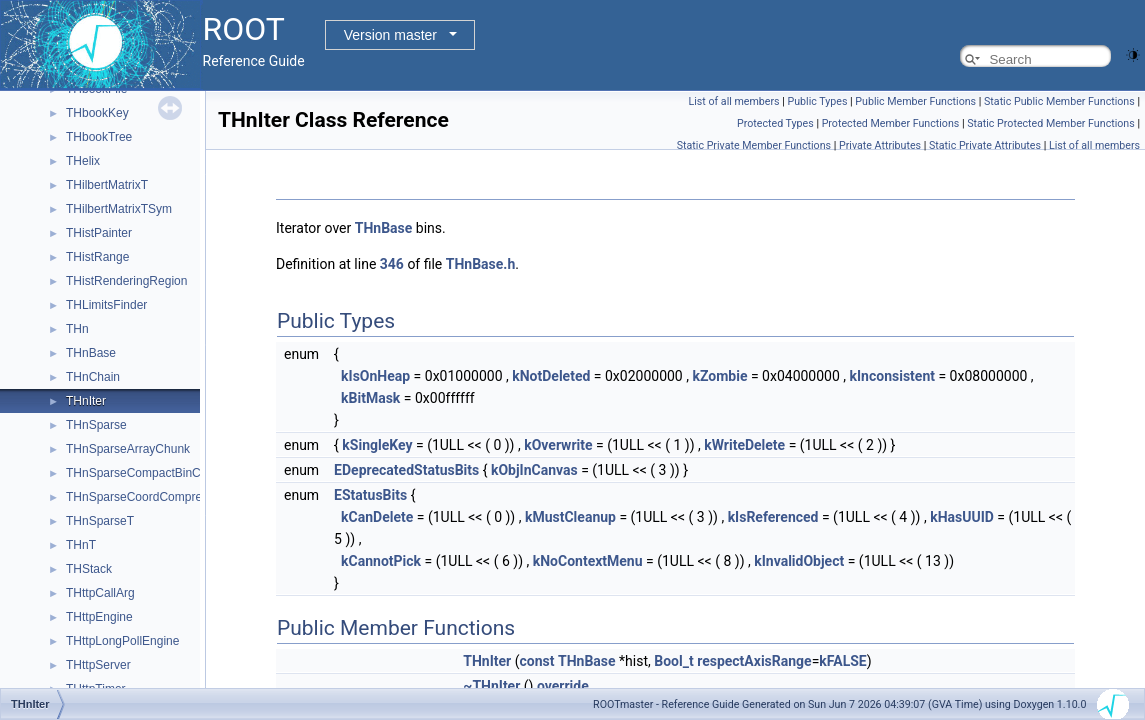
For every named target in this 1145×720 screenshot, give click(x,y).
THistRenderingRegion (126, 281)
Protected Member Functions (891, 123)
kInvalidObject (799, 561)
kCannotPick (381, 561)
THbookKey (97, 113)
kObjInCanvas (534, 470)
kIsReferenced (773, 517)
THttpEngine (99, 617)
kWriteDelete (744, 445)
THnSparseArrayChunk (128, 449)
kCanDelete (377, 517)
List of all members (733, 101)
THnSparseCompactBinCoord (145, 473)
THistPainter (99, 233)
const (537, 661)
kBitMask (370, 398)
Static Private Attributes (985, 145)
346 (392, 264)
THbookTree (99, 137)
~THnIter (491, 686)
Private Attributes (880, 145)
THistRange (97, 257)
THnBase (91, 353)
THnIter (86, 401)
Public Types (817, 101)
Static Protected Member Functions (1051, 123)
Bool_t (673, 661)
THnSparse (96, 425)
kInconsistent (892, 376)
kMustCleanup (570, 517)
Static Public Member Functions (1059, 101)
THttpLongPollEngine (122, 641)
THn (77, 329)
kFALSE (842, 661)
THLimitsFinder (106, 305)
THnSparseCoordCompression (148, 497)
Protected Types (775, 123)
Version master (390, 35)
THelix (83, 161)
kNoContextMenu (588, 561)
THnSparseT (100, 521)
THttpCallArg (100, 593)
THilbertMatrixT (107, 185)
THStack (89, 569)
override (563, 686)
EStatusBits (370, 495)
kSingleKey (377, 445)
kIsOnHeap (375, 376)
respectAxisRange (754, 661)
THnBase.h (481, 264)
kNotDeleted (551, 376)
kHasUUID (962, 517)
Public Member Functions (915, 101)
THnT (81, 545)
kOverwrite (558, 445)
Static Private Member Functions (754, 145)
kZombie (719, 376)
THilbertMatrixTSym (119, 209)
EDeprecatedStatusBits (406, 470)
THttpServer (98, 665)
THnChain (93, 377)
